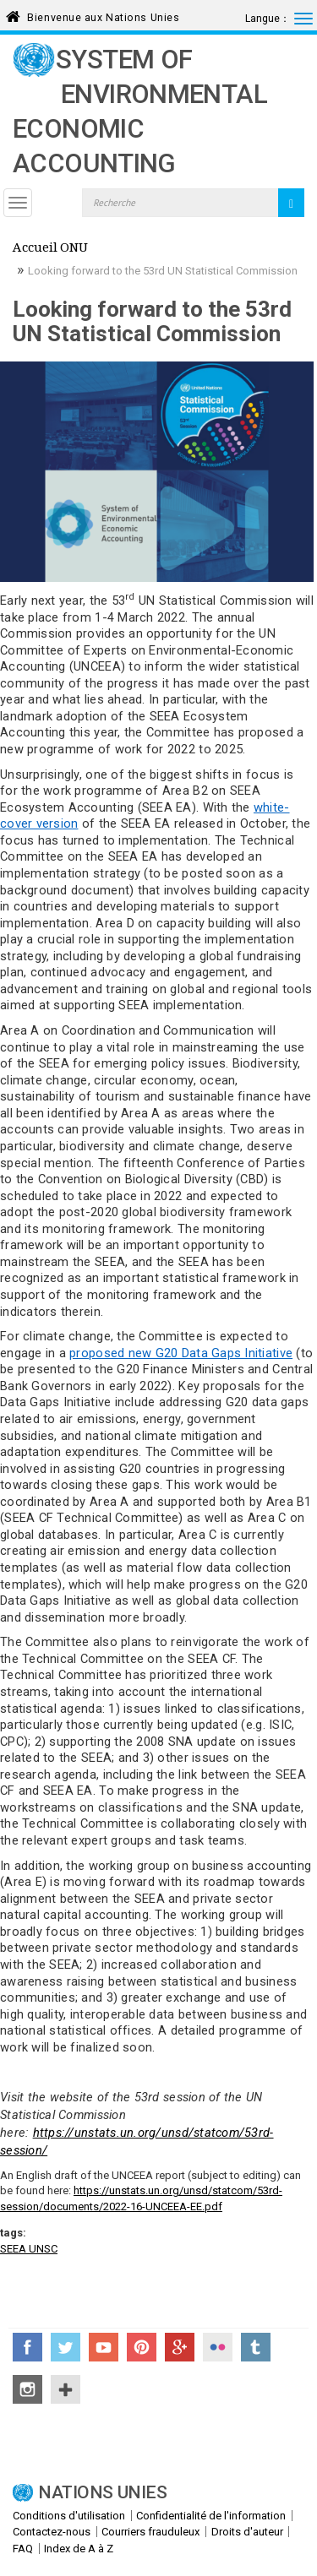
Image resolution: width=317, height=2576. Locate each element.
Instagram (27, 2389)
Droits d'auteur (247, 2531)
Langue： (267, 18)
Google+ (179, 2347)
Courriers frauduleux (150, 2531)
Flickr (217, 2347)
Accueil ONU (50, 249)
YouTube (103, 2347)
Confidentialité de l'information (211, 2515)
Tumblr (256, 2347)
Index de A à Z (78, 2548)
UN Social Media (65, 2389)
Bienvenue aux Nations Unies (103, 15)
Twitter (65, 2347)
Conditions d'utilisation (69, 2515)
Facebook (27, 2347)
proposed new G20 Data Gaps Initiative (180, 1353)
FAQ (23, 2548)
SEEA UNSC (28, 2248)
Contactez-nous (51, 2531)
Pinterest (141, 2347)
